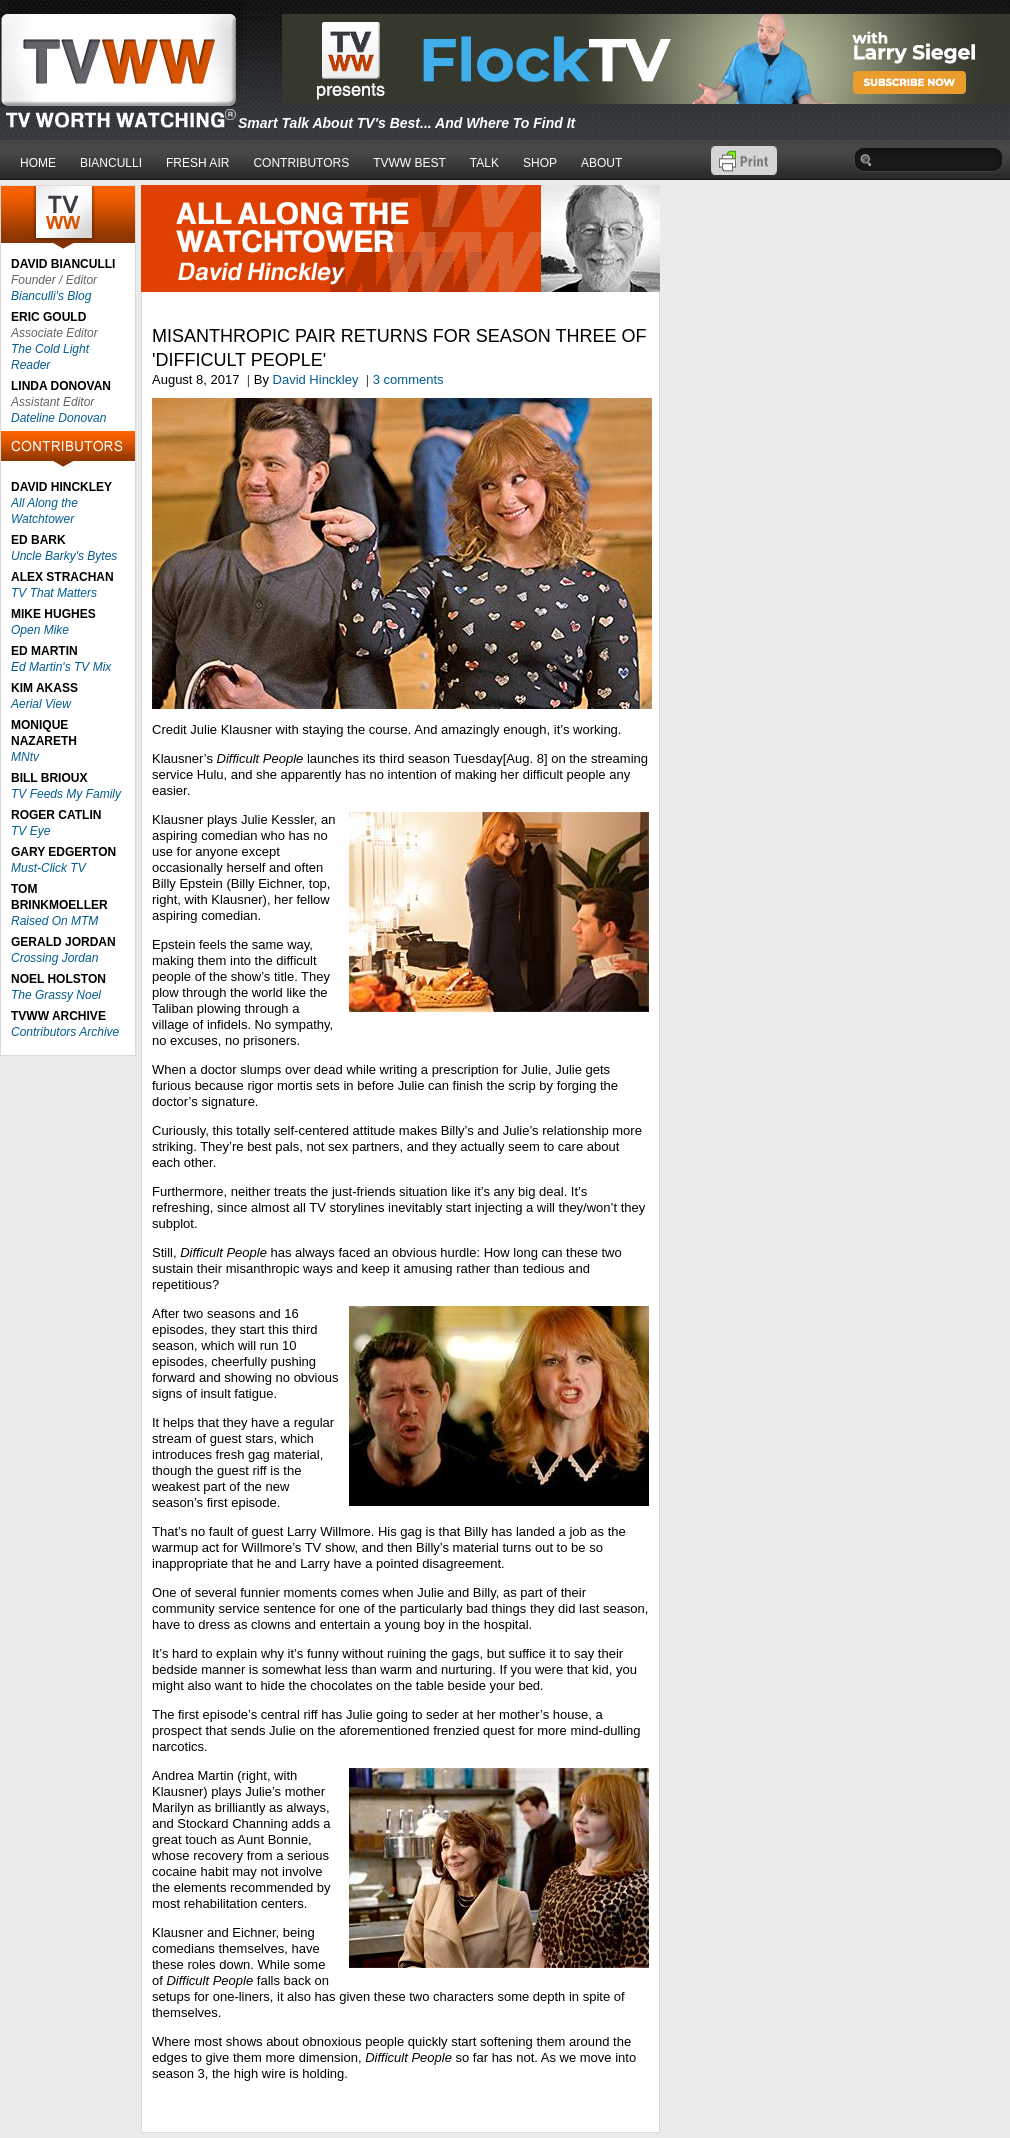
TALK (484, 163)
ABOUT (601, 163)
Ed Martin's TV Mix (61, 667)
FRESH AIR (197, 163)
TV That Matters (54, 593)
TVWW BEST (409, 163)
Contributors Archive (65, 1032)
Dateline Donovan (58, 418)
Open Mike (40, 630)
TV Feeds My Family (66, 794)
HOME (38, 163)
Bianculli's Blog (51, 296)
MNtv (25, 757)
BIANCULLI (111, 163)
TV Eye (30, 831)
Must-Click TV (48, 868)
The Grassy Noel (56, 995)
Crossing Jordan (54, 958)
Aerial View (41, 704)
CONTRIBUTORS (301, 163)
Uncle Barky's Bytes (64, 556)
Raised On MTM (54, 921)
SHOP (540, 163)
